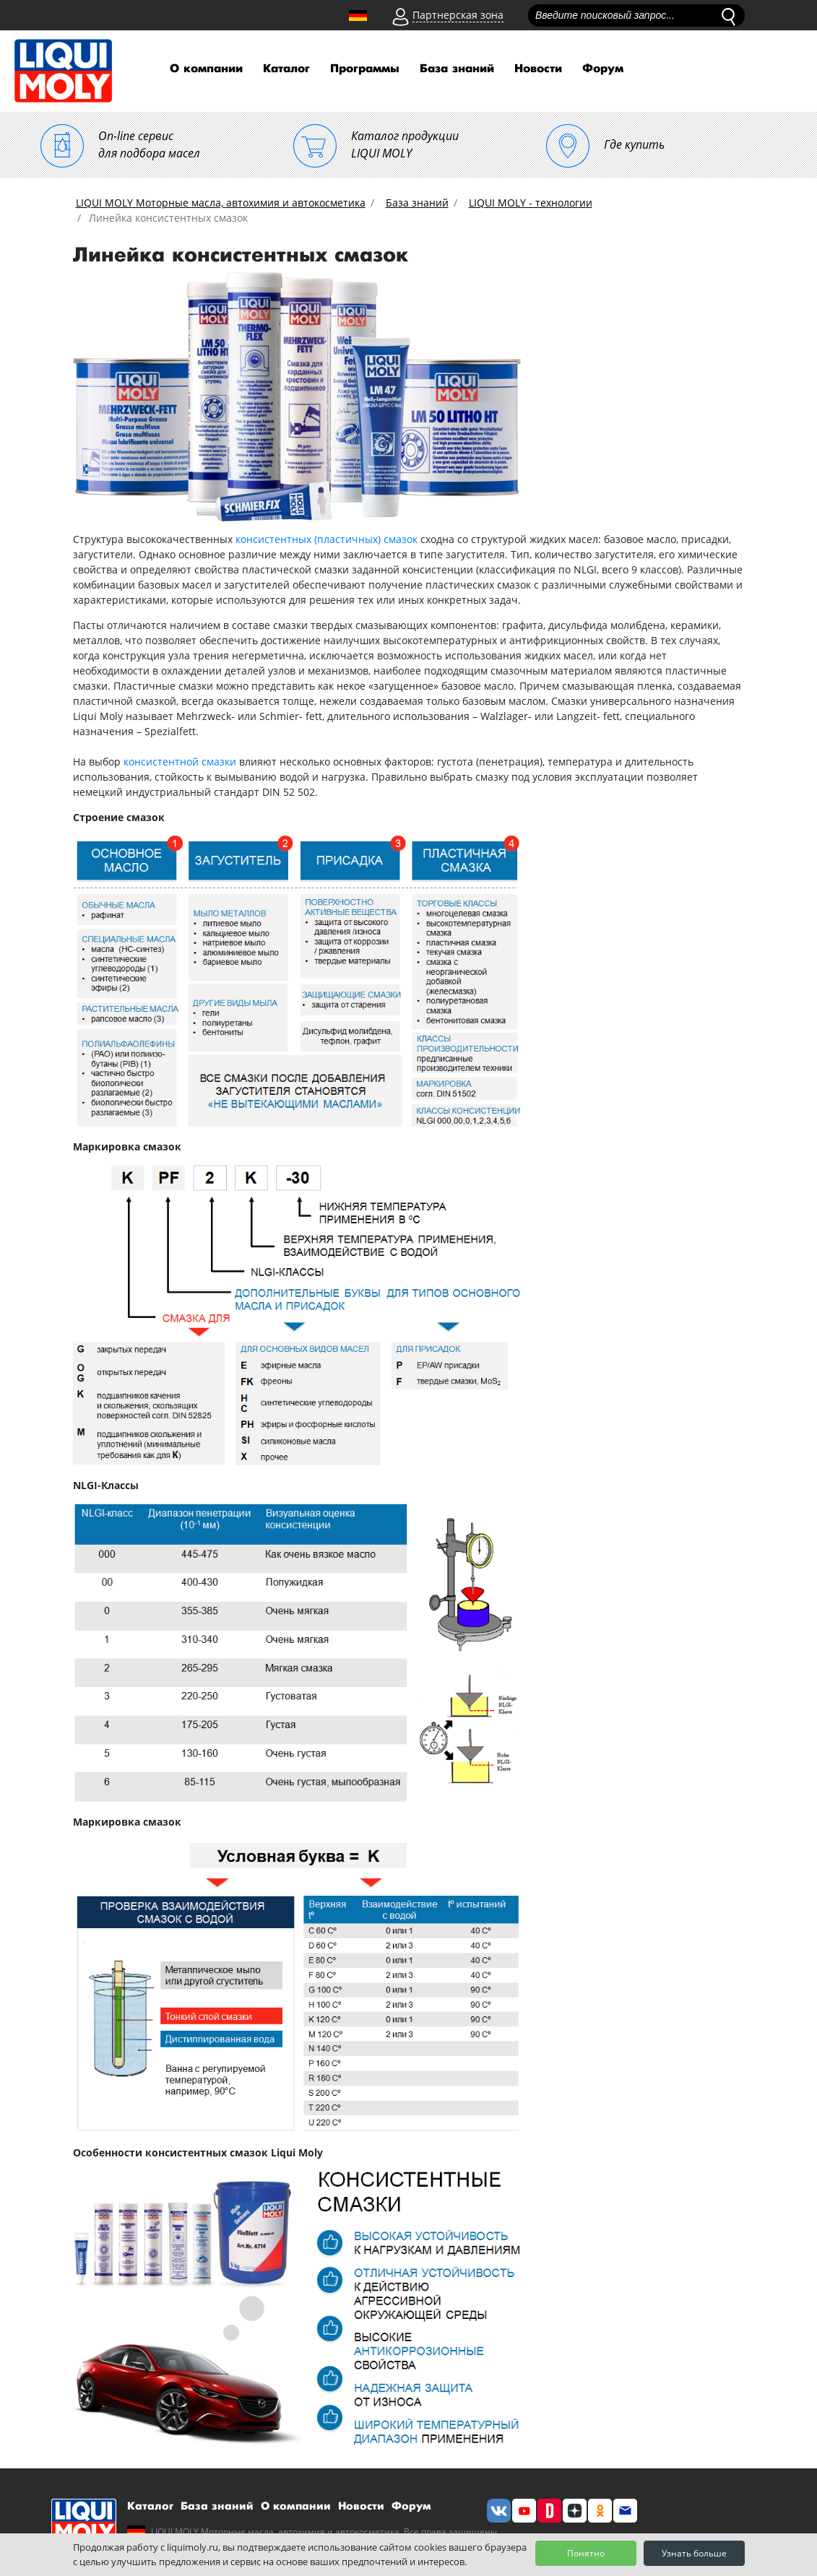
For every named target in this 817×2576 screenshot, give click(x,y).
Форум (602, 69)
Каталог (286, 69)
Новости (538, 69)
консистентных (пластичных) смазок (326, 539)
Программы (364, 69)
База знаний (457, 69)
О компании (206, 69)
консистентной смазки (180, 761)
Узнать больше (694, 2553)
